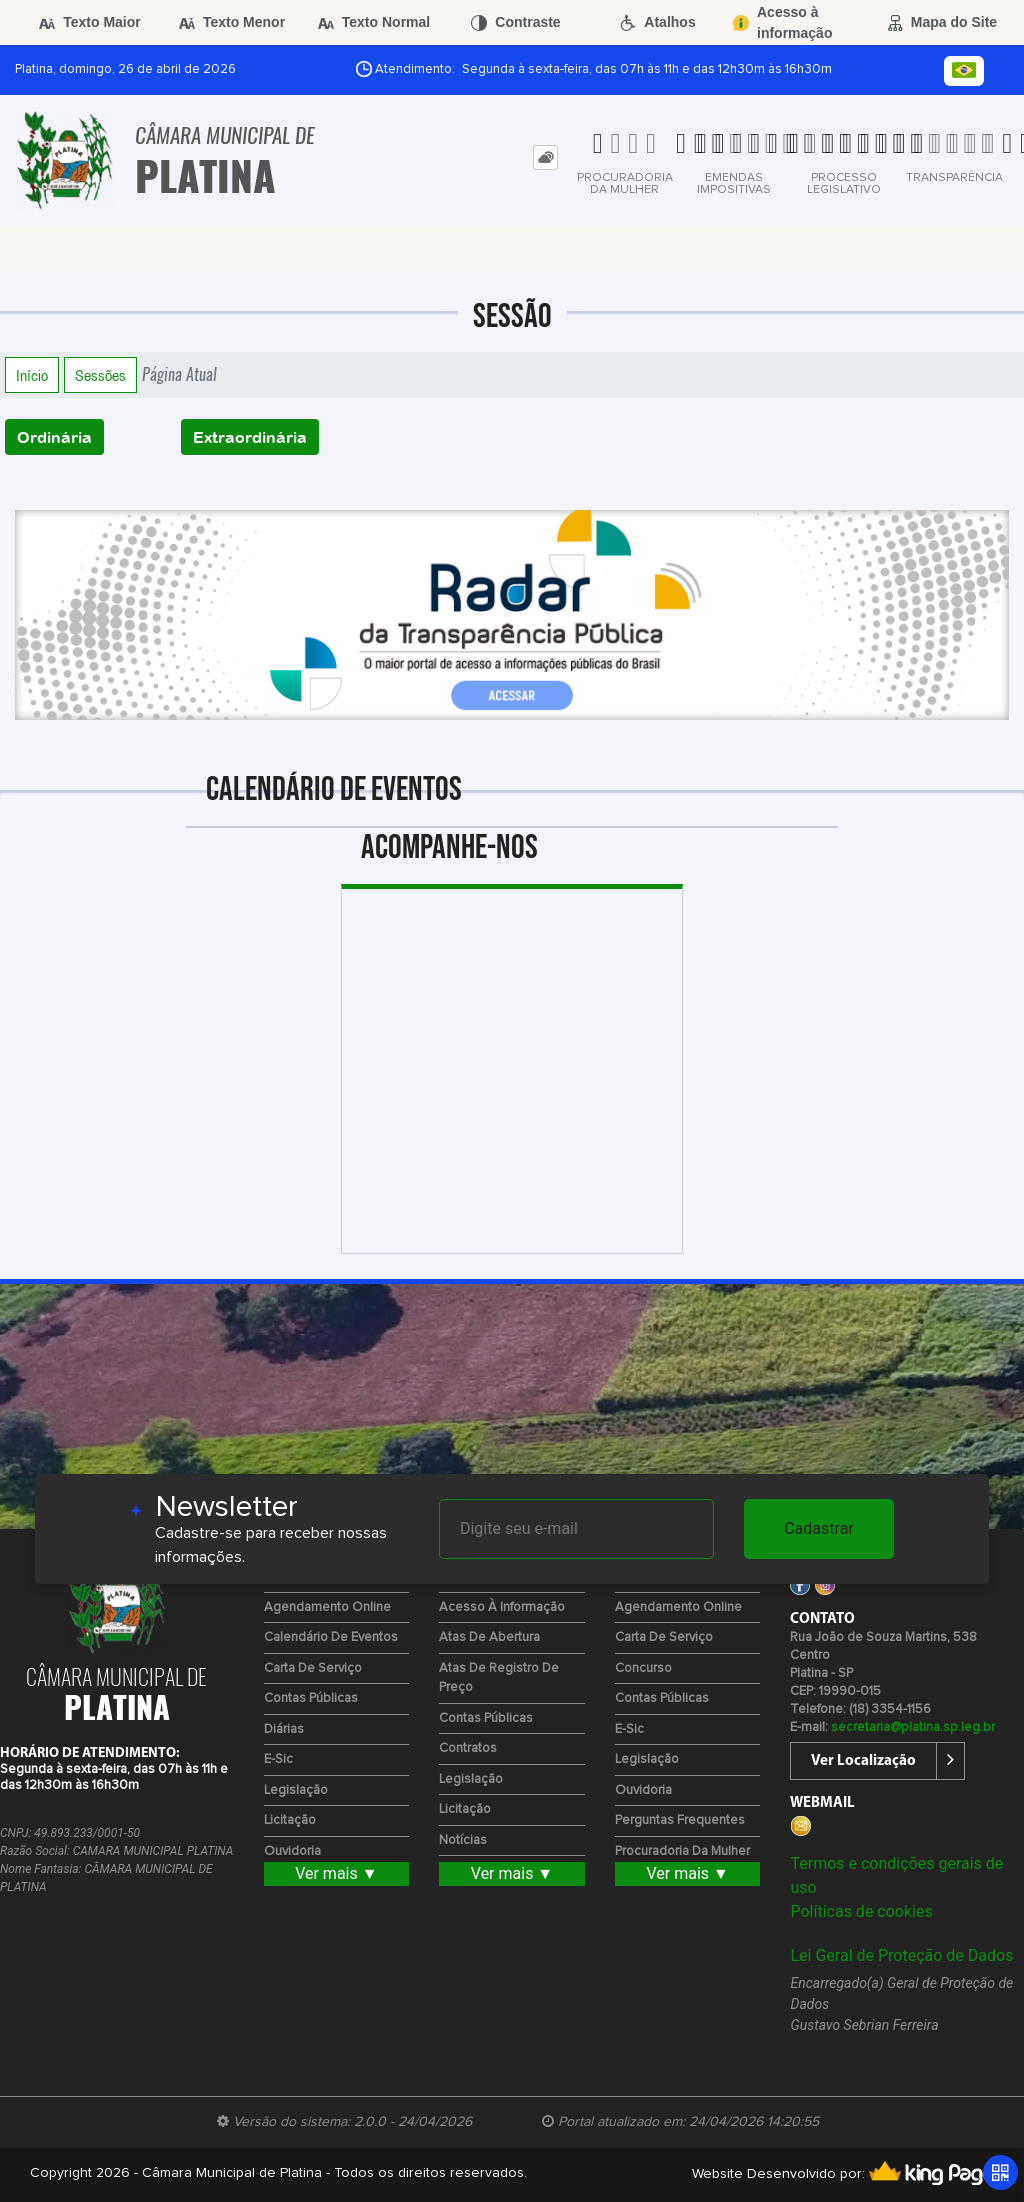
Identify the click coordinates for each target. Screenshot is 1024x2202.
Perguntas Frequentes (680, 1820)
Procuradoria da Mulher (682, 1851)
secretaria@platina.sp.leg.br (913, 1727)
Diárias (284, 1729)
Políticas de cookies (861, 1911)
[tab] (545, 157)
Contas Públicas (311, 1698)
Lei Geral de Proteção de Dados (901, 1955)
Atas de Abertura (489, 1637)
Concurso (643, 1668)
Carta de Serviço (313, 1668)
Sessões (100, 375)
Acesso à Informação (502, 1607)
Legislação (296, 1790)
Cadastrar (819, 1528)
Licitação (290, 1820)
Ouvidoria (292, 1851)
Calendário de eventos (331, 1637)
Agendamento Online (327, 1607)
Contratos (468, 1748)
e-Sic (278, 1759)
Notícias (463, 1840)
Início (32, 375)
